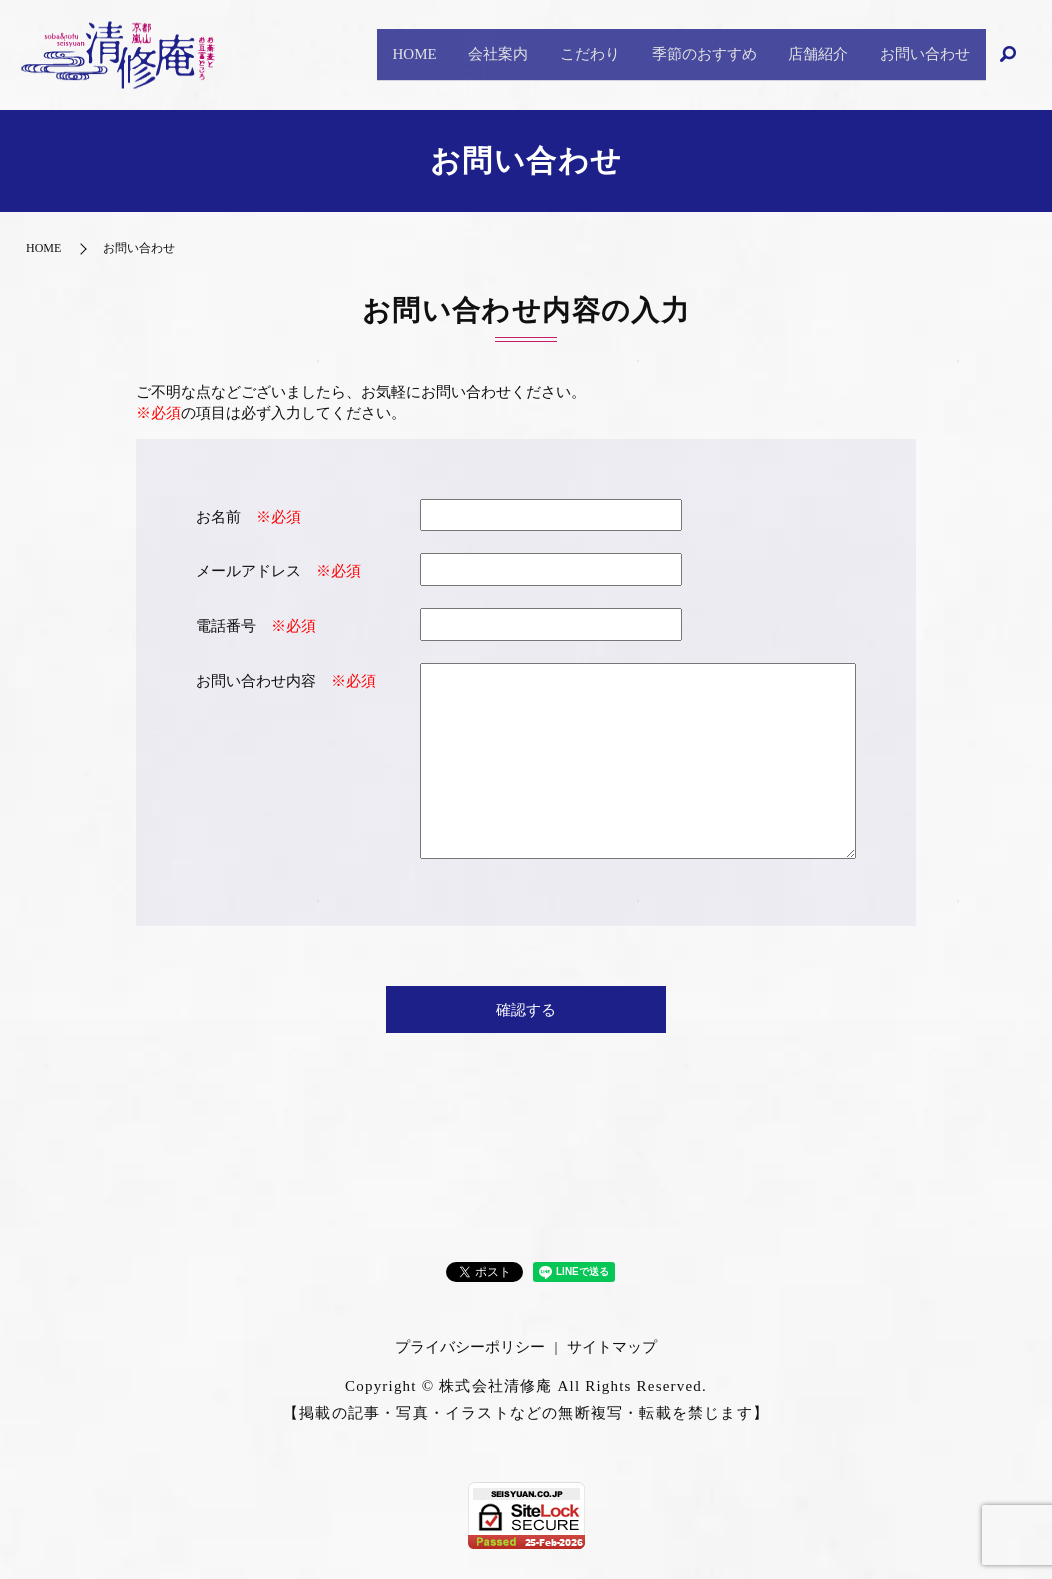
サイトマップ (612, 1347)
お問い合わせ (918, 54)
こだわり (543, 54)
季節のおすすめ (670, 54)
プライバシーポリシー (470, 1347)
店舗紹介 (798, 54)
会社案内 (438, 54)
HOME (341, 54)
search (1008, 55)
